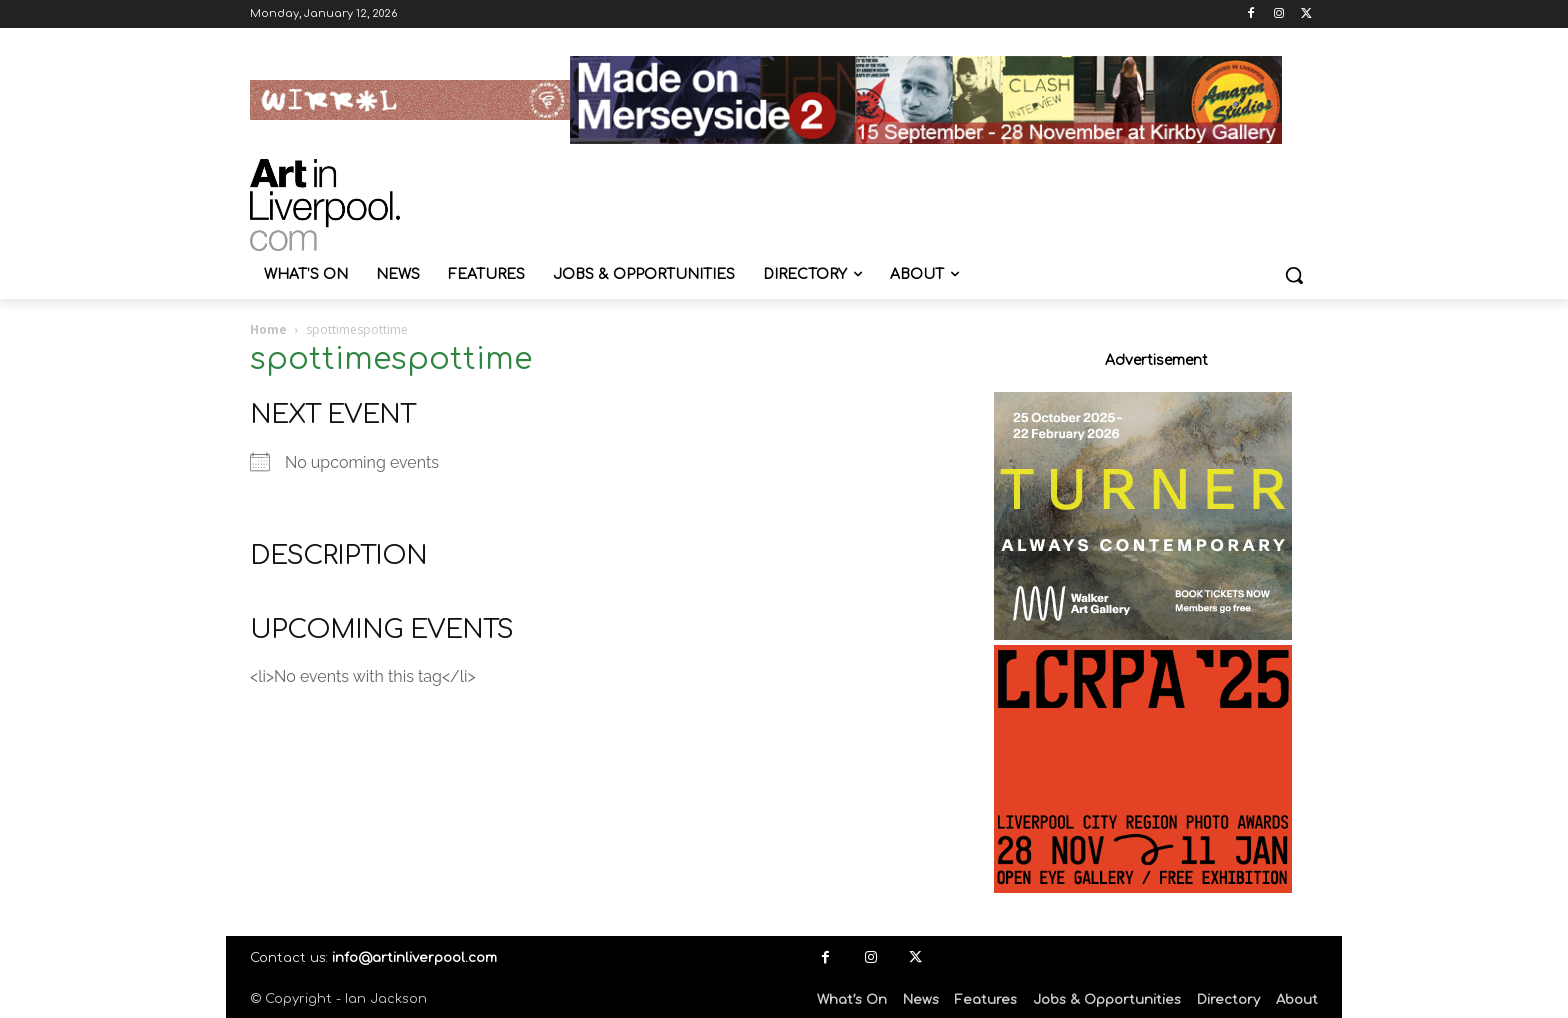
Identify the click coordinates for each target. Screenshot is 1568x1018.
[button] (1294, 275)
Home (268, 329)
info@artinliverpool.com (414, 958)
